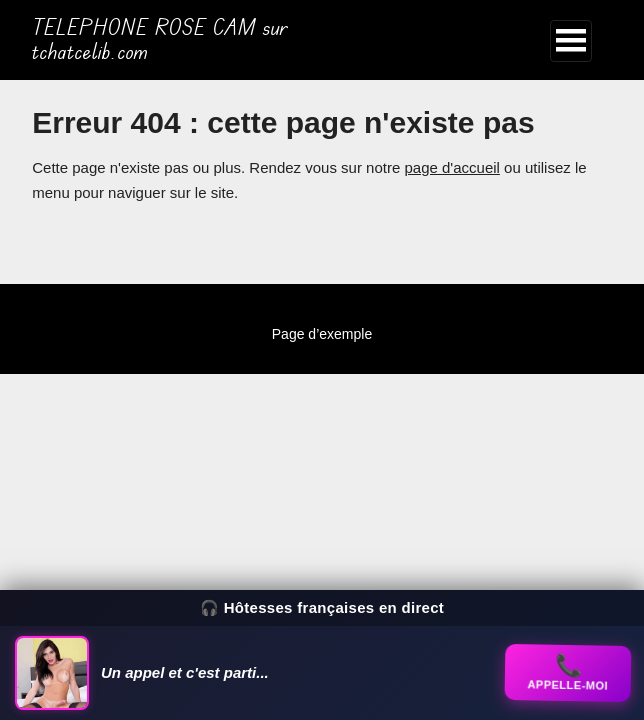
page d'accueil (451, 167)
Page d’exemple (322, 334)
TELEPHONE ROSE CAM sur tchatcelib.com (160, 40)
